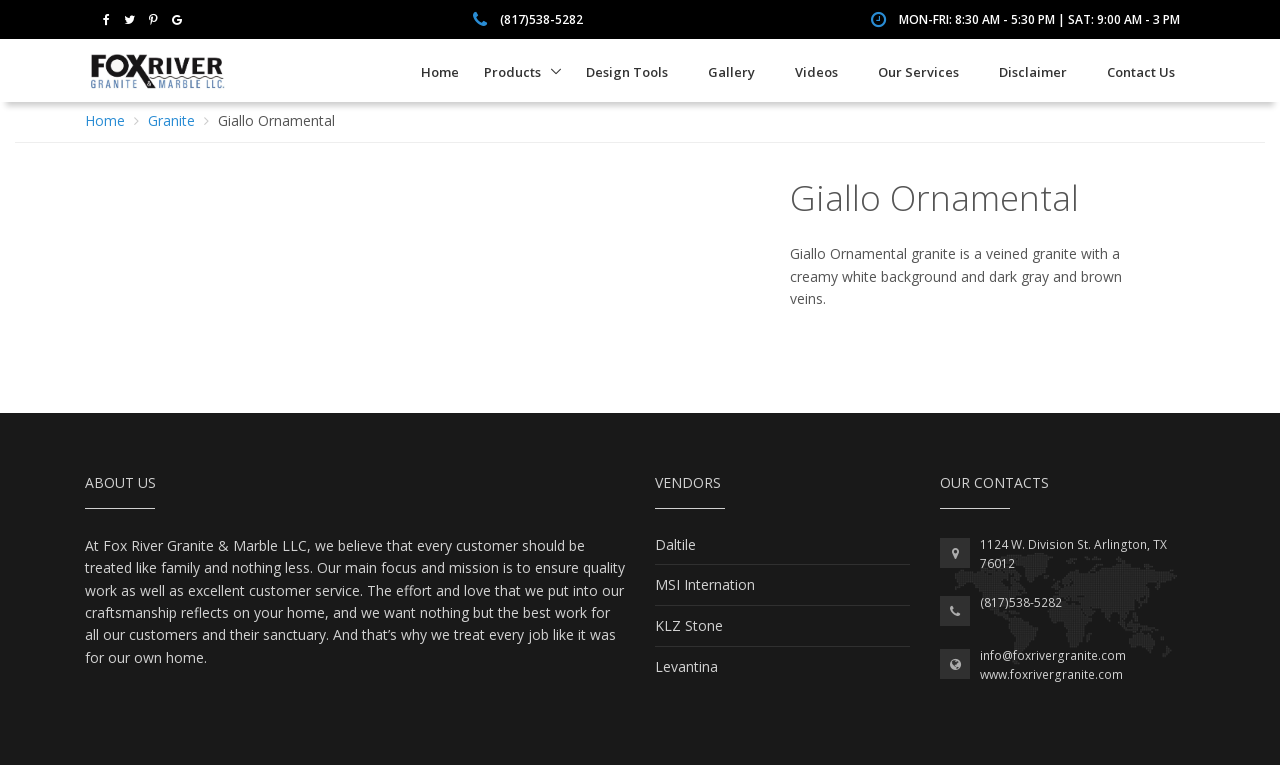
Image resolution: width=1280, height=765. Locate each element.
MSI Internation (705, 584)
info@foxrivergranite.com (1053, 655)
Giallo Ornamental (276, 120)
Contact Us (1141, 72)
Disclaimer (1033, 72)
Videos (816, 72)
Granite (171, 120)
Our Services (918, 72)
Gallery (731, 72)
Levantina (686, 666)
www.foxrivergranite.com (1051, 674)
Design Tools (627, 72)
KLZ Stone (689, 625)
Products (512, 72)
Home (440, 72)
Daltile (675, 544)
